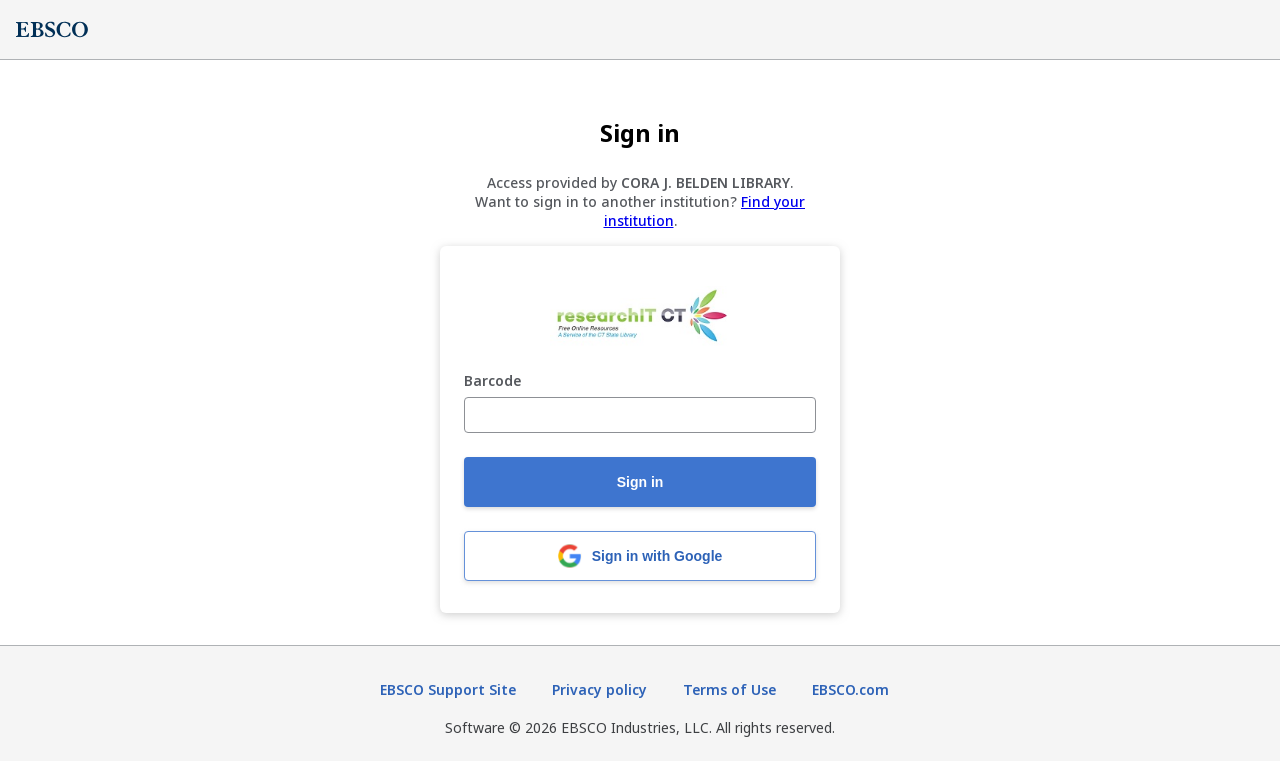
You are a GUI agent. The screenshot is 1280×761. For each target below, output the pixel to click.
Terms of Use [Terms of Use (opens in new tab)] (729, 689)
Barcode (492, 381)
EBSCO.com (850, 689)
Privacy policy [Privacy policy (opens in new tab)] (599, 689)
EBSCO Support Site (448, 689)
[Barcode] (640, 415)
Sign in (640, 482)
